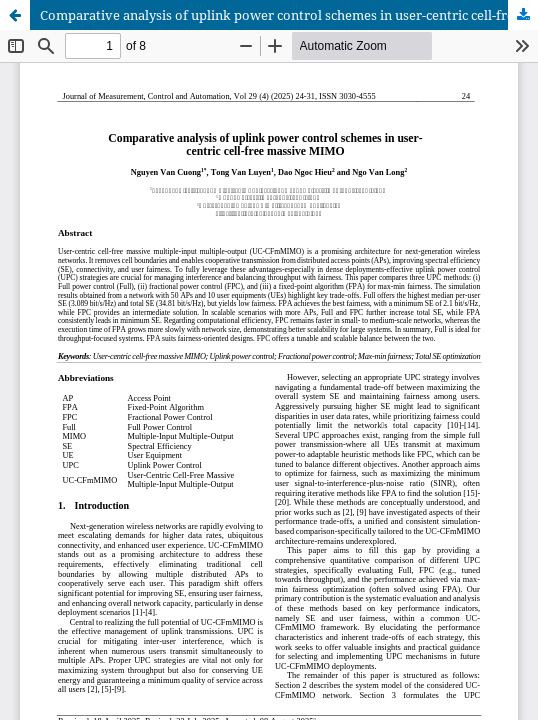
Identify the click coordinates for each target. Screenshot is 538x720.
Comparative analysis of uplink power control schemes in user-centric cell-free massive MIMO (289, 15)
